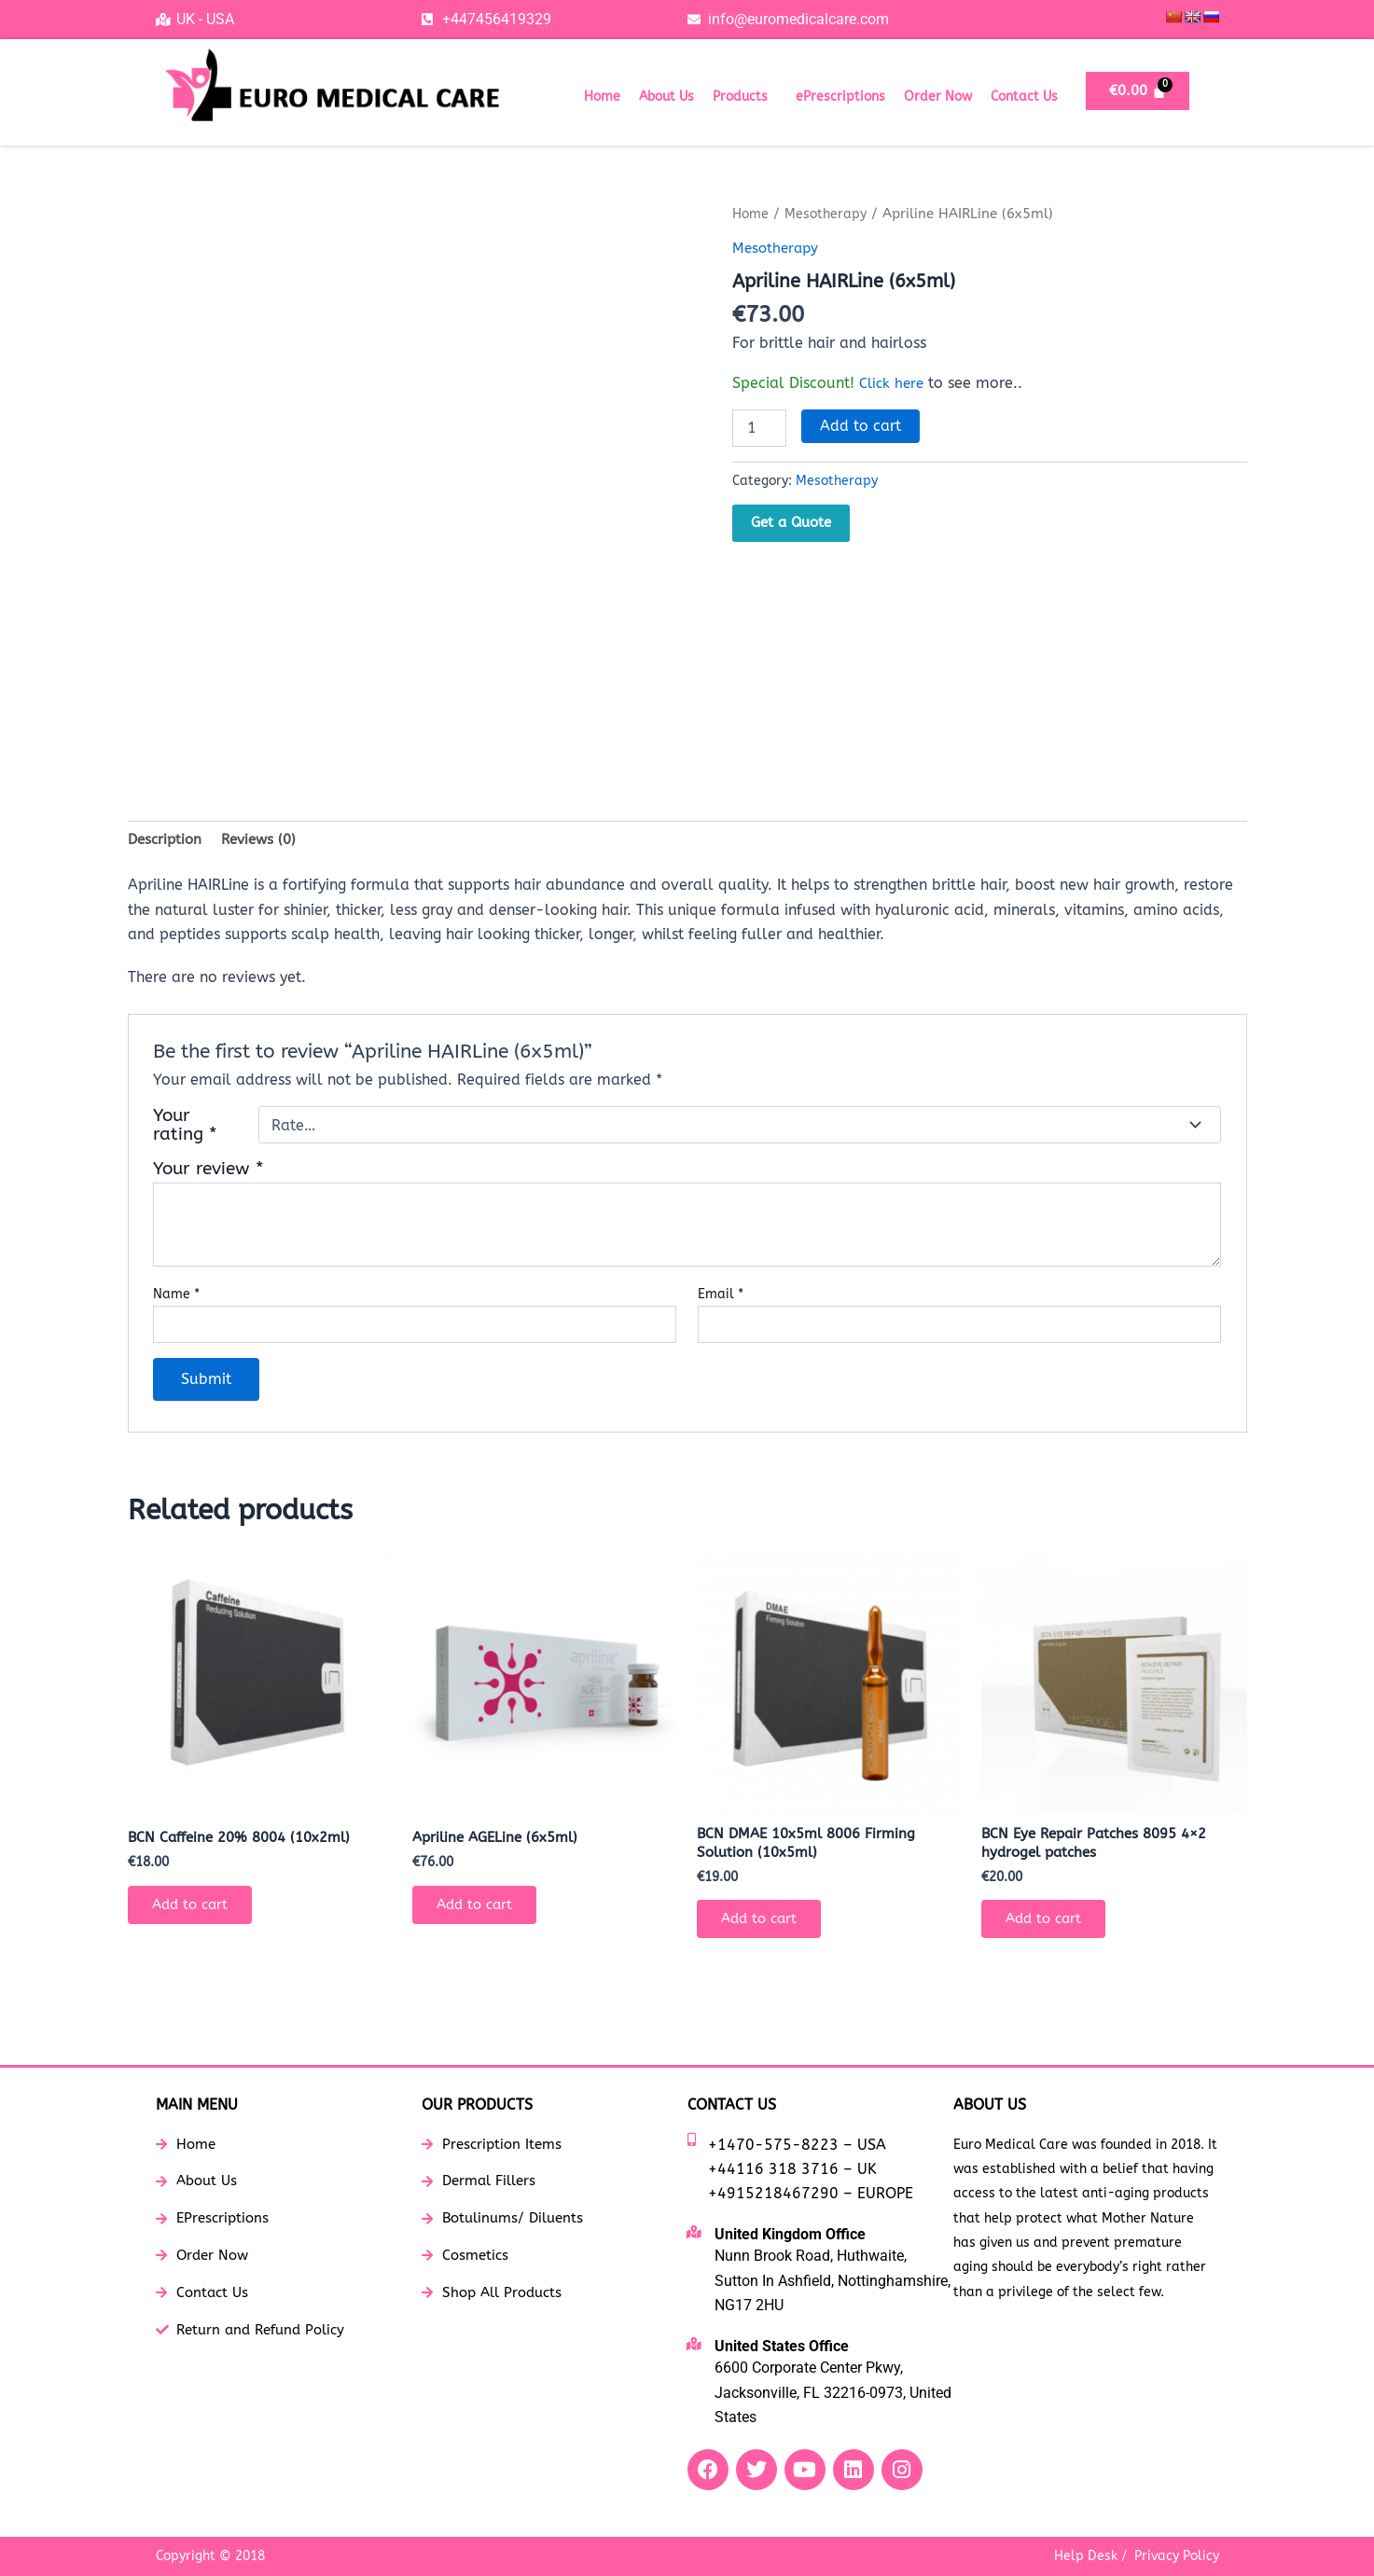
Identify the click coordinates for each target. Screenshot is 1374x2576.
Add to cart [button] (196, 1910)
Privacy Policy (1176, 2556)
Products (740, 96)
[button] (744, 97)
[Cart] (1137, 91)
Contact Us (1024, 96)
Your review (208, 1171)
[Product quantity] (759, 427)
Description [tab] (167, 840)
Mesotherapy (830, 213)
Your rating (185, 1127)
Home (602, 96)
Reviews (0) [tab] (266, 840)
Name (176, 1296)
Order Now (938, 96)
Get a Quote (791, 522)
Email (720, 1296)
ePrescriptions (840, 96)
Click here (893, 382)
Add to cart (860, 425)
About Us (666, 96)
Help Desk (1085, 2556)
